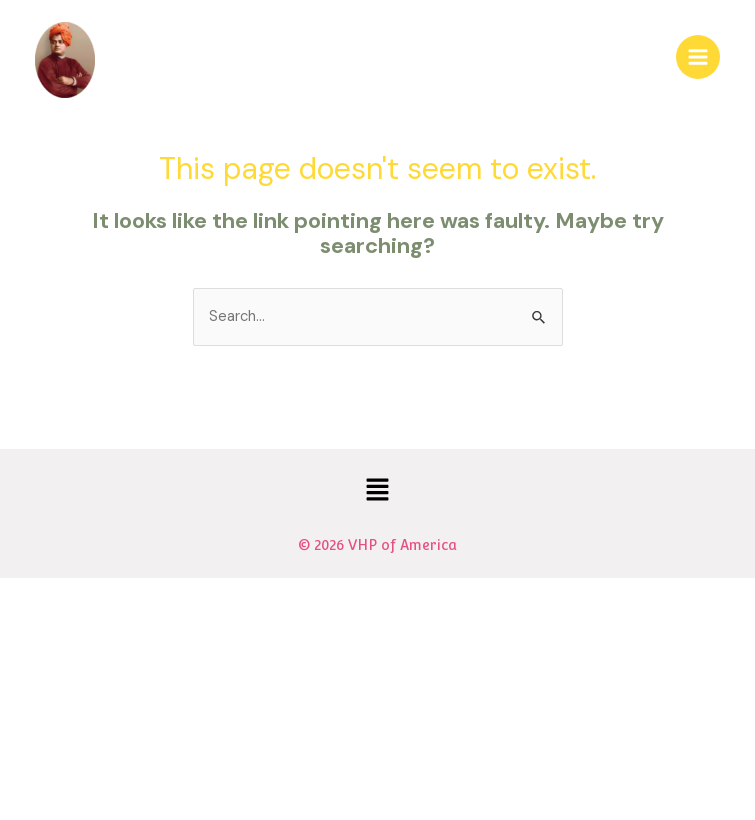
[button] (377, 491)
